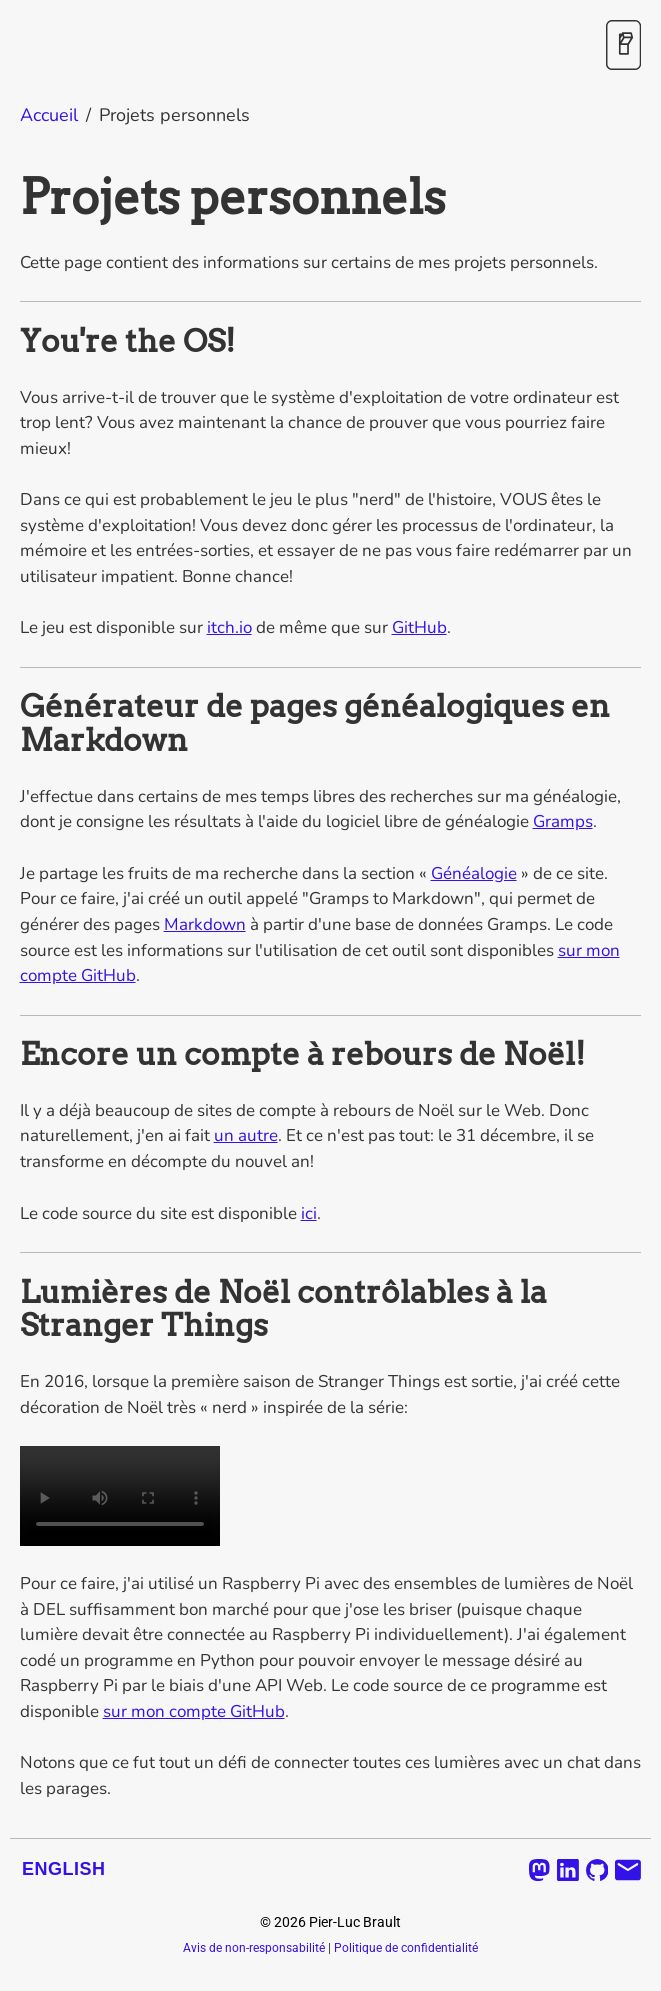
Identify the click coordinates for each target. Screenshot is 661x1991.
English (64, 1869)
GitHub (419, 627)
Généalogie (474, 873)
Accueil (49, 115)
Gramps (563, 821)
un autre (246, 1135)
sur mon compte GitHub (194, 1711)
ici (309, 1213)
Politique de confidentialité (406, 1948)
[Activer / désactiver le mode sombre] (623, 46)
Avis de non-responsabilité (254, 1948)
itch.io (229, 627)
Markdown (205, 924)
